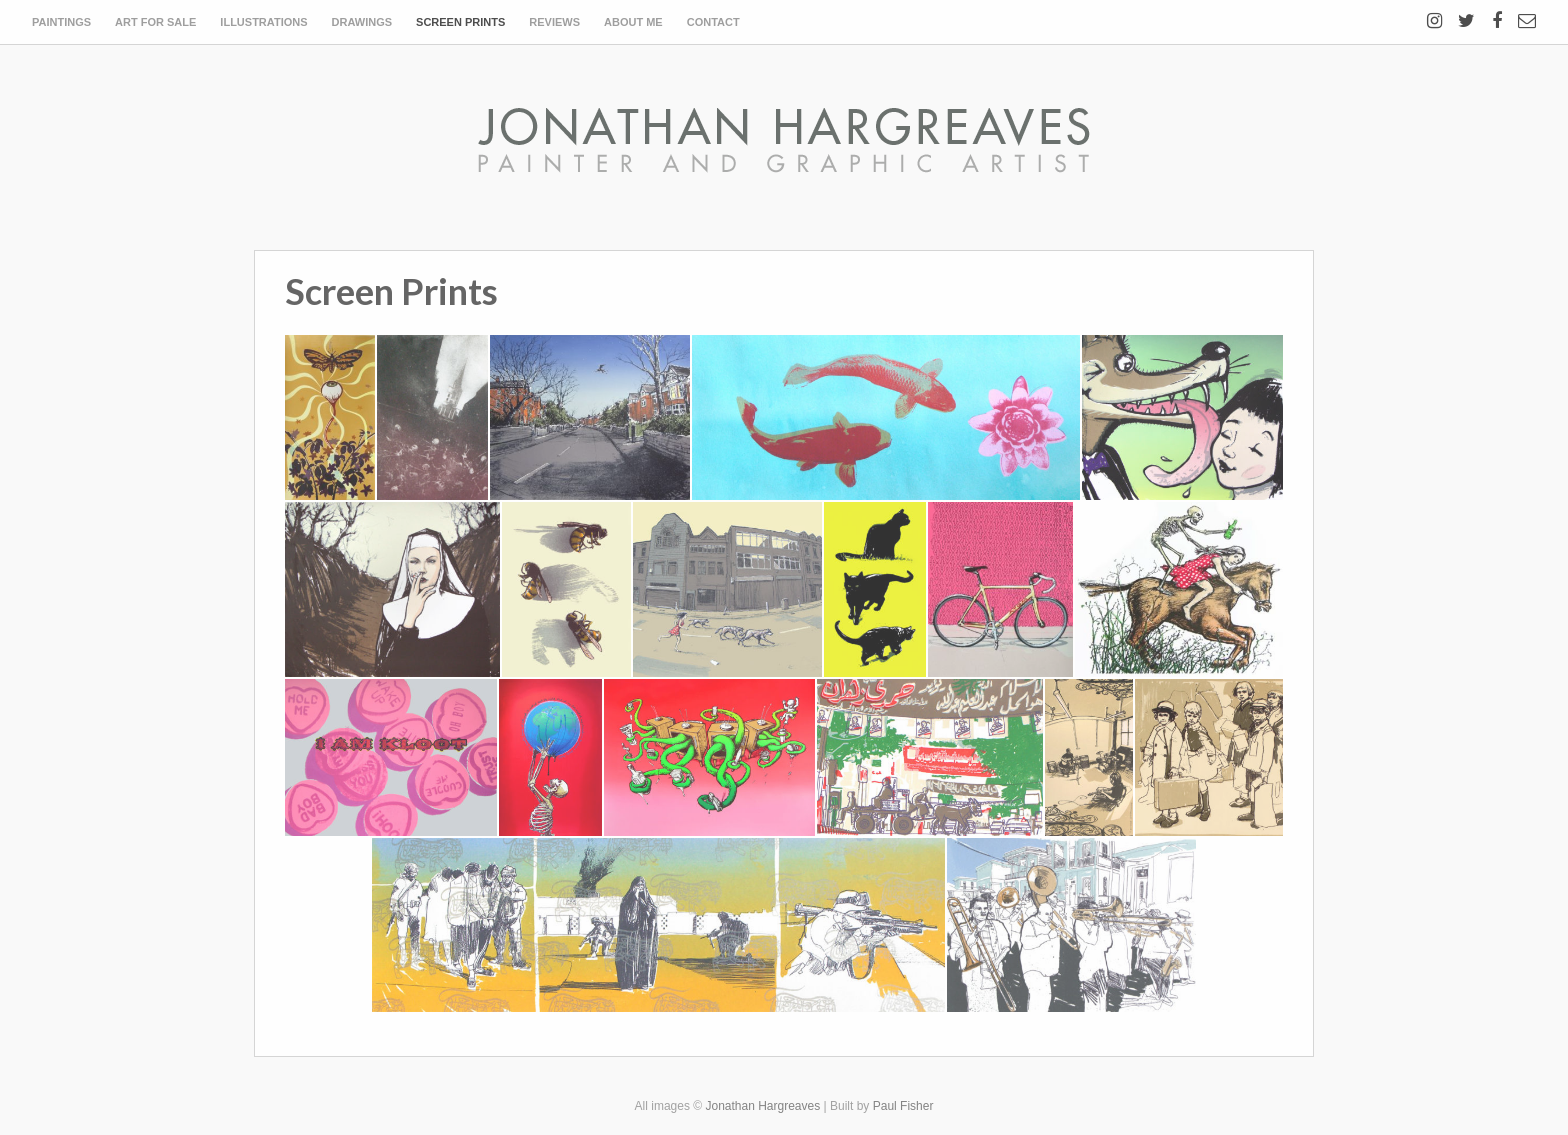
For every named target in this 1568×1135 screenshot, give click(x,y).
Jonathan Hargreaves (762, 1106)
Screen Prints (460, 22)
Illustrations (263, 22)
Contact (713, 22)
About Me (633, 22)
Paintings (61, 22)
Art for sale (155, 22)
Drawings (362, 22)
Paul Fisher (903, 1106)
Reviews (554, 22)
